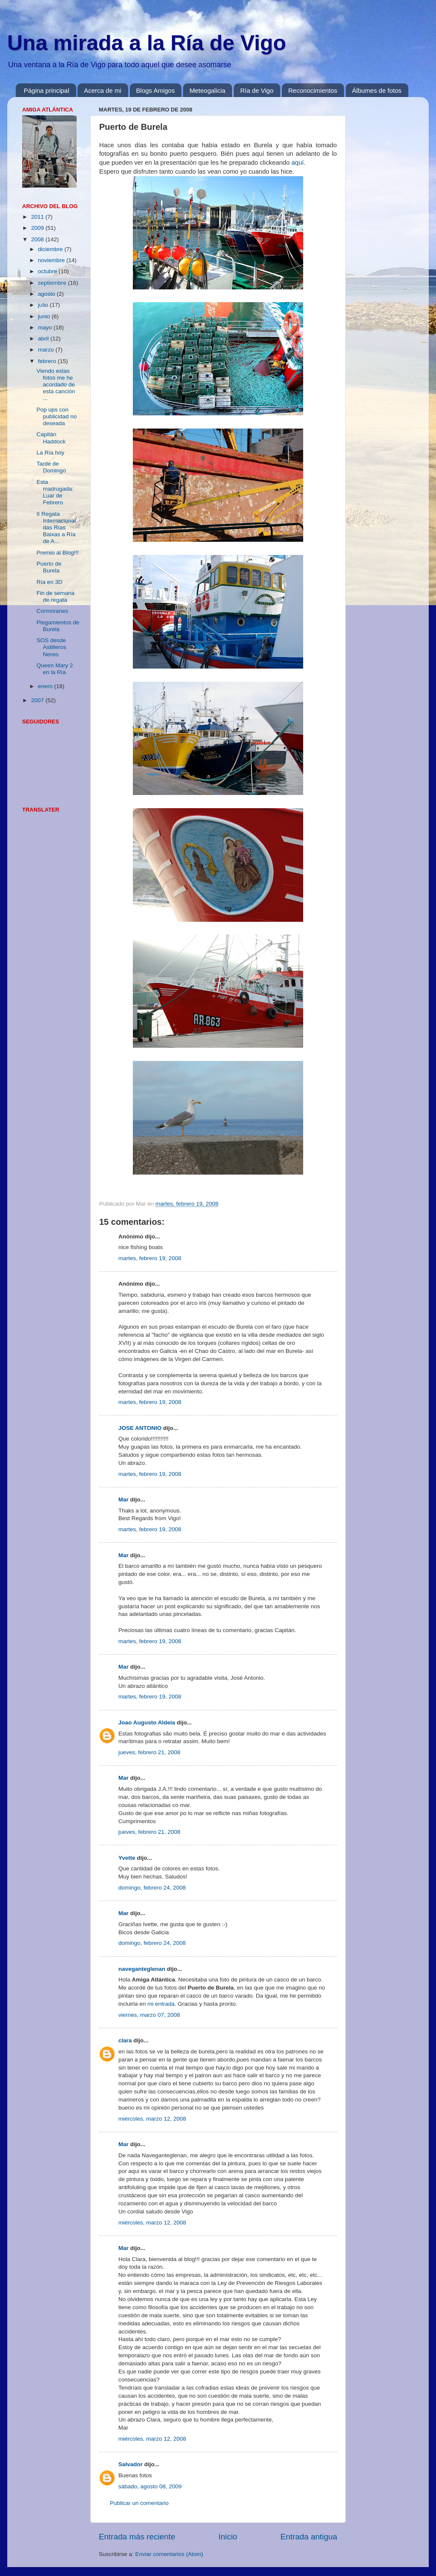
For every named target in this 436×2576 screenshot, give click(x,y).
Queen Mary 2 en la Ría (55, 668)
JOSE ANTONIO (139, 1428)
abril (44, 338)
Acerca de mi (102, 90)
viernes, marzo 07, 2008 (149, 2015)
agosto (47, 294)
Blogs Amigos (155, 90)
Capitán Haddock (51, 437)
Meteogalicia (207, 90)
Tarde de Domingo (51, 467)
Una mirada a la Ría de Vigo (146, 43)
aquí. (298, 162)
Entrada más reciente (137, 2536)
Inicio (227, 2536)
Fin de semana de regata (56, 596)
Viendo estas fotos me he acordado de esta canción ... (56, 385)
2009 (38, 228)
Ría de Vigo (256, 90)
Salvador (130, 2464)
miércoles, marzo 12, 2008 (152, 2119)
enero (46, 686)
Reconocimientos (312, 90)
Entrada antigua (309, 2536)
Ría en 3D (50, 582)
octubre (48, 271)
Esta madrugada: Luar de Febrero (55, 492)
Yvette (126, 1858)
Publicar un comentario (139, 2503)
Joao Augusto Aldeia (146, 1722)
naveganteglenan (141, 1969)
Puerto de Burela (49, 567)
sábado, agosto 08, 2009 (150, 2486)
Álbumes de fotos (377, 90)
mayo (46, 327)
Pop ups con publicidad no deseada (57, 416)
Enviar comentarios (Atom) (169, 2554)
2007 (38, 700)
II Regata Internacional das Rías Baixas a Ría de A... (56, 528)
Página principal (46, 90)
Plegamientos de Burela (58, 625)
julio (44, 305)
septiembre (53, 283)
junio (45, 316)
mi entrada (161, 2004)
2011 (38, 217)
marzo (46, 349)
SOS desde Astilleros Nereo (51, 647)
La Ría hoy (50, 452)
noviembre (52, 260)
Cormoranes (52, 611)
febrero (48, 361)
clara (125, 2040)
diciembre (51, 249)
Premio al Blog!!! (58, 552)
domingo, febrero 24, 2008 (152, 1887)
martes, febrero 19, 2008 (149, 1258)
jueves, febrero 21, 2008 (149, 1752)
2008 (38, 239)
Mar (123, 1499)
